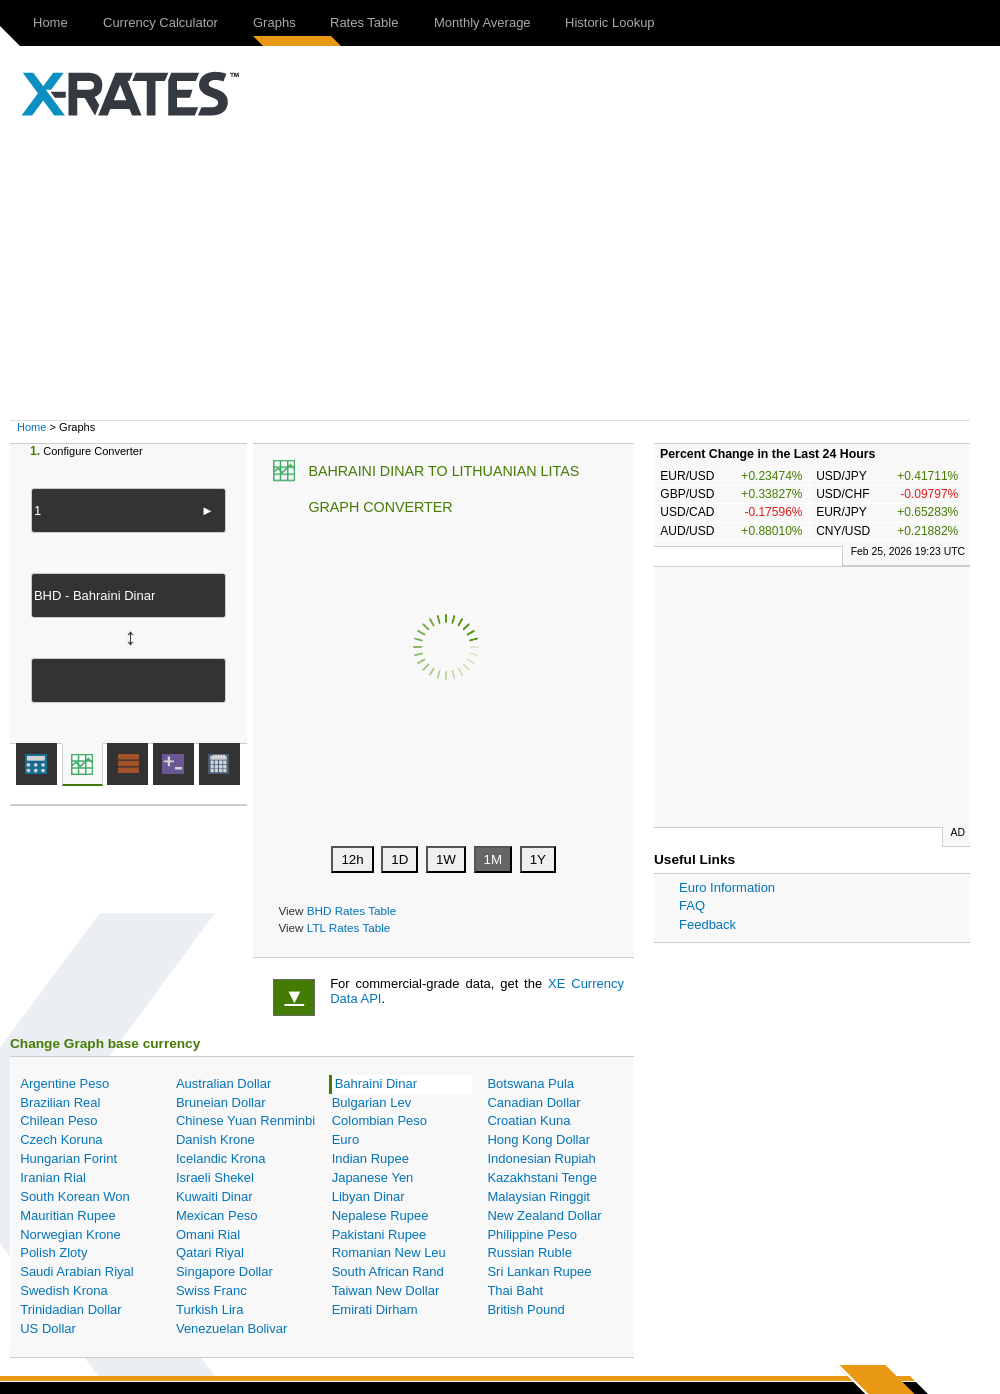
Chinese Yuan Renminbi (245, 1120)
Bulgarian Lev (372, 1102)
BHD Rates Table (351, 910)
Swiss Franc (211, 1290)
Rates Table (364, 22)
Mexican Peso (217, 1215)
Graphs (274, 22)
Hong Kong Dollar (538, 1139)
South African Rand (388, 1271)
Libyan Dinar (368, 1196)
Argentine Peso (64, 1083)
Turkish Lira (209, 1309)
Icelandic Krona (221, 1158)
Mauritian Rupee (67, 1215)
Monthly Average (482, 22)
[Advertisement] (510, 270)
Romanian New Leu (389, 1252)
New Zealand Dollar (544, 1215)
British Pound (525, 1309)
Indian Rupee (370, 1158)
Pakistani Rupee (379, 1234)
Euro (345, 1139)
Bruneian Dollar (221, 1102)
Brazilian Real (60, 1102)
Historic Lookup (610, 22)
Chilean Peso (58, 1120)
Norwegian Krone (70, 1234)
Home (50, 22)
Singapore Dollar (224, 1271)
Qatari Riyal (210, 1252)
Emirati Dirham (375, 1309)
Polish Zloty (53, 1252)
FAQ (692, 905)
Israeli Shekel (215, 1177)
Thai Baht (515, 1290)
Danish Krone (215, 1139)
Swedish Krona (63, 1290)
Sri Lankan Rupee (539, 1271)
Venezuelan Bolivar (231, 1328)
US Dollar (48, 1328)
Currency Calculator (160, 22)
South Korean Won (75, 1196)
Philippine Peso (532, 1234)
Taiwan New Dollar (386, 1290)
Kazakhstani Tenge (542, 1177)
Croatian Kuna (528, 1120)
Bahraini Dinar (376, 1083)
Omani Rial (208, 1234)
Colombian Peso (379, 1120)
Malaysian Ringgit (538, 1196)
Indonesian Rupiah (541, 1158)
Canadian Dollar (533, 1102)
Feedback (707, 924)
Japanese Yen (373, 1177)
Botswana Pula (530, 1083)
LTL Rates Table (349, 927)
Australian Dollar (223, 1083)
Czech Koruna (61, 1139)
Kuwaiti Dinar (214, 1196)
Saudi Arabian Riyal (76, 1271)
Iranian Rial (53, 1177)
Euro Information (727, 887)
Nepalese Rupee (380, 1215)
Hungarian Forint (68, 1158)
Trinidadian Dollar (70, 1309)
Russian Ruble (529, 1252)
